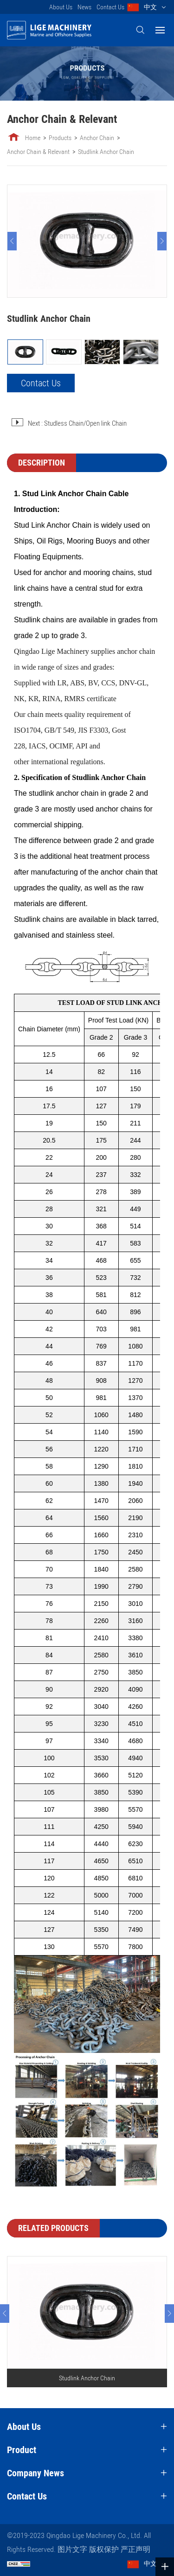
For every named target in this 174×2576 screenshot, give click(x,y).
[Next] (162, 241)
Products (60, 137)
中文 (150, 7)
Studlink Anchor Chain (106, 151)
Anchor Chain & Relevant (38, 151)
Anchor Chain (97, 137)
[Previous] (12, 241)
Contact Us (110, 7)
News (84, 7)
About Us (60, 7)
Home (32, 137)
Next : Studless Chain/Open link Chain (77, 423)
